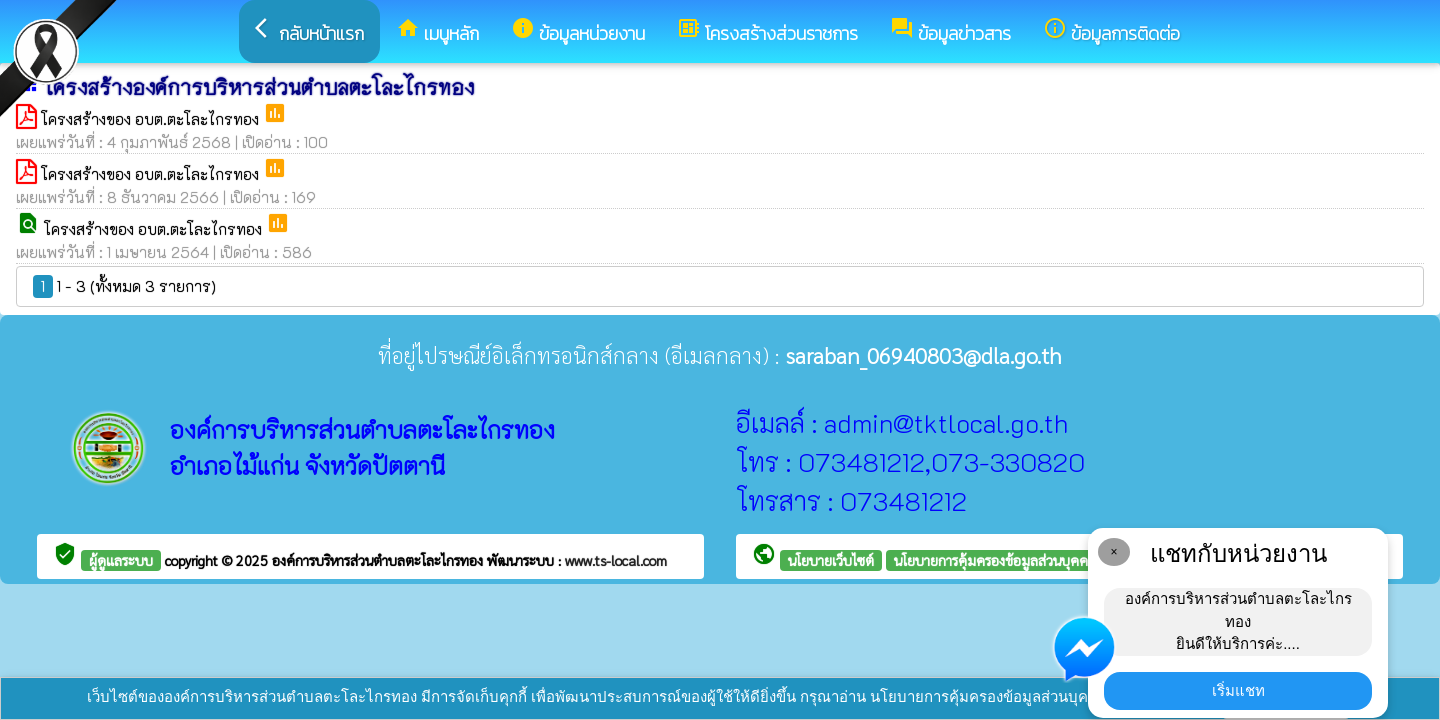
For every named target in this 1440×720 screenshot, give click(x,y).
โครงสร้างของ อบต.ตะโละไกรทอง (152, 119)
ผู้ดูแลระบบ (121, 560)
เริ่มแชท (1238, 690)
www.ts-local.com (616, 560)
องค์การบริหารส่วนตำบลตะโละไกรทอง (379, 560)
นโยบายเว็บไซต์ (831, 560)
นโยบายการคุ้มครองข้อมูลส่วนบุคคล (995, 560)
